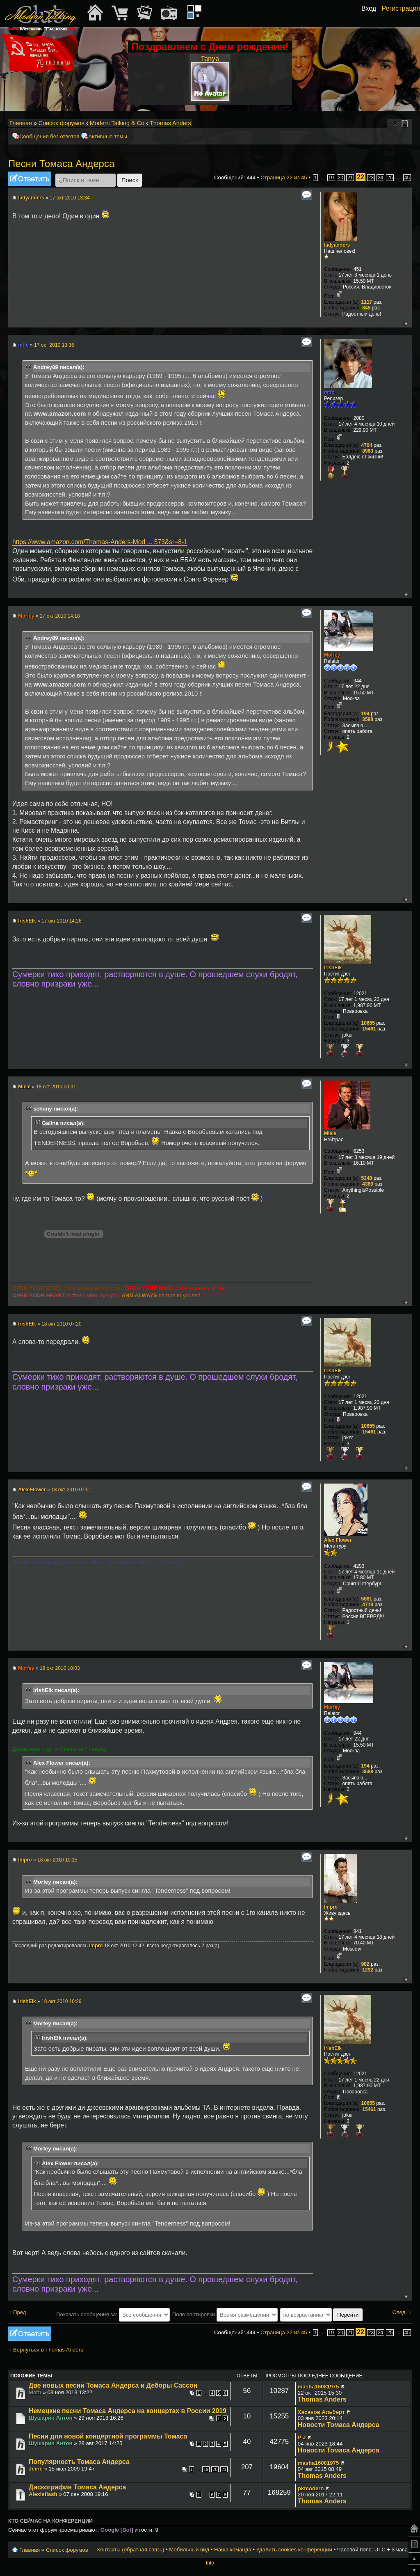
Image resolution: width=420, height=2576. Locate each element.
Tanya (210, 58)
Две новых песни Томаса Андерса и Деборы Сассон (113, 2385)
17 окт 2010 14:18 (60, 616)
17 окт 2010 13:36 (54, 345)
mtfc (23, 345)
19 (331, 178)
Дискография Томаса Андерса (77, 2487)
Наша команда (232, 2549)
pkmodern (311, 2488)
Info (210, 2563)
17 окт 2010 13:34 (70, 198)
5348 (366, 1178)
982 (365, 1964)
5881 (366, 1599)
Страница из (283, 177)
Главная (20, 123)
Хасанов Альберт (321, 2412)
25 (390, 178)
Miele (24, 1087)
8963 (367, 451)
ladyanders (31, 198)
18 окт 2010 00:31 (56, 1087)
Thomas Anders (170, 123)
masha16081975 (318, 2387)
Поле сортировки (225, 2314)
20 (340, 178)
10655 (368, 1023)
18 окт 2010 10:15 (57, 1860)
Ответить (29, 179)
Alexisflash (43, 2494)
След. (399, 2312)
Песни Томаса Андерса (61, 163)
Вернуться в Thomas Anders (48, 2350)
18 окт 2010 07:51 (71, 1490)
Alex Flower (32, 1490)
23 (371, 178)
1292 (367, 1970)
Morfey (26, 616)
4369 (367, 1184)
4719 (367, 1604)
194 (365, 714)
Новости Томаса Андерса (338, 2424)
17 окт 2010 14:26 (61, 921)
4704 (366, 445)
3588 (367, 719)
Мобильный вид (406, 123)
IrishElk (27, 921)
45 (407, 178)
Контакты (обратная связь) (130, 2549)
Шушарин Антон (51, 2418)
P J (302, 2437)
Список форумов (61, 123)
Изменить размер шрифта (395, 123)
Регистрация (400, 8)
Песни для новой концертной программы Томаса (108, 2436)
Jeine (36, 2469)
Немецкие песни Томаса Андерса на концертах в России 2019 (127, 2410)
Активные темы (107, 136)
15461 (369, 1029)
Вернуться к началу (405, 323)
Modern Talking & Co (117, 123)
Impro (25, 1860)
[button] (371, 17)
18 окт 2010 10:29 (61, 2001)
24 (380, 178)
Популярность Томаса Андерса (79, 2461)
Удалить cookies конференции (294, 2549)
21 (350, 178)
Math (35, 2392)
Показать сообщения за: (113, 2314)
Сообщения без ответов (49, 136)
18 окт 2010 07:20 (61, 1324)
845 (366, 308)
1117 (366, 302)
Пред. (20, 2312)
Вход (368, 8)
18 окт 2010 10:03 (60, 1668)
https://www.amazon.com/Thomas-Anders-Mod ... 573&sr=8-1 (99, 541)
